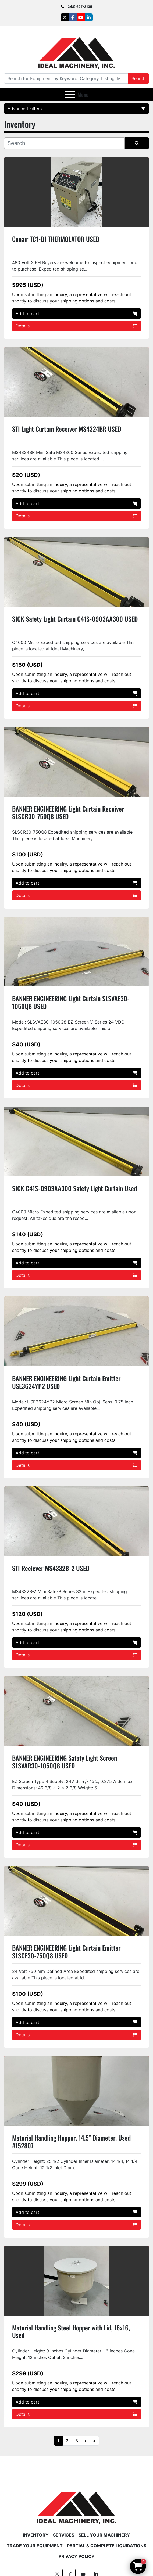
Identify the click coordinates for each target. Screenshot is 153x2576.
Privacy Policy (77, 2556)
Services (63, 2535)
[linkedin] (89, 17)
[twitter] (65, 17)
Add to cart (76, 313)
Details (76, 326)
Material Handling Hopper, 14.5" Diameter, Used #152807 (71, 2141)
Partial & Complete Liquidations (106, 2545)
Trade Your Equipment (35, 2545)
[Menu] (70, 94)
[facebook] (73, 17)
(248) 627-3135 (79, 7)
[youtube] (81, 17)
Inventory (36, 2535)
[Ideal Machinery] (76, 2504)
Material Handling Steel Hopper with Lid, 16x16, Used (71, 2331)
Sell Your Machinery (104, 2535)
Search (138, 78)
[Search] (66, 78)
